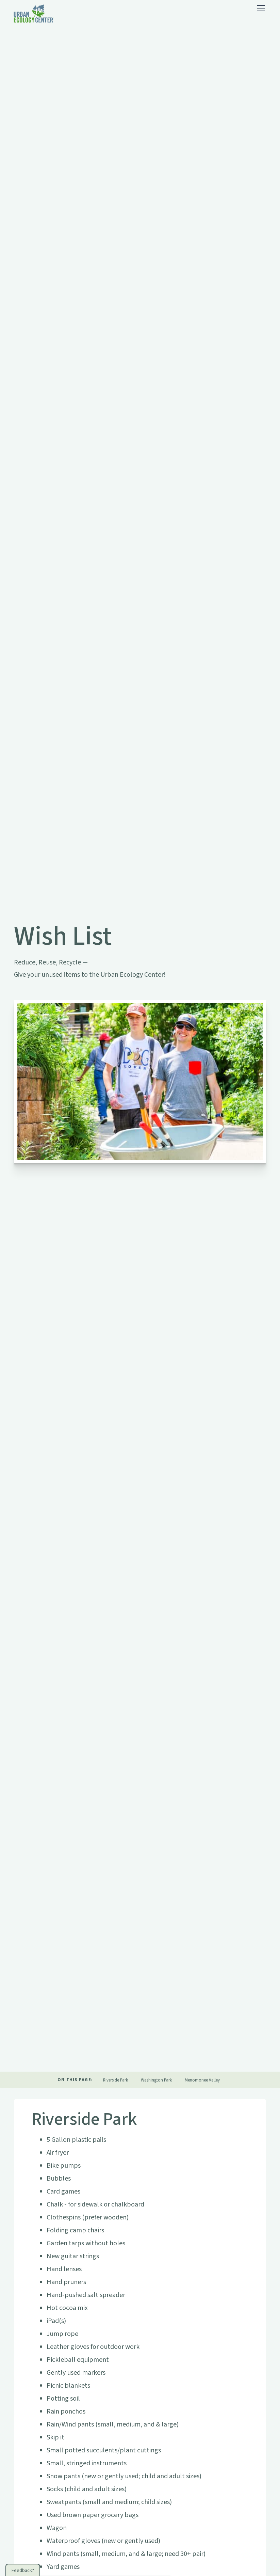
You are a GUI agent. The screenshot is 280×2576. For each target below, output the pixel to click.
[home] (34, 14)
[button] (259, 8)
